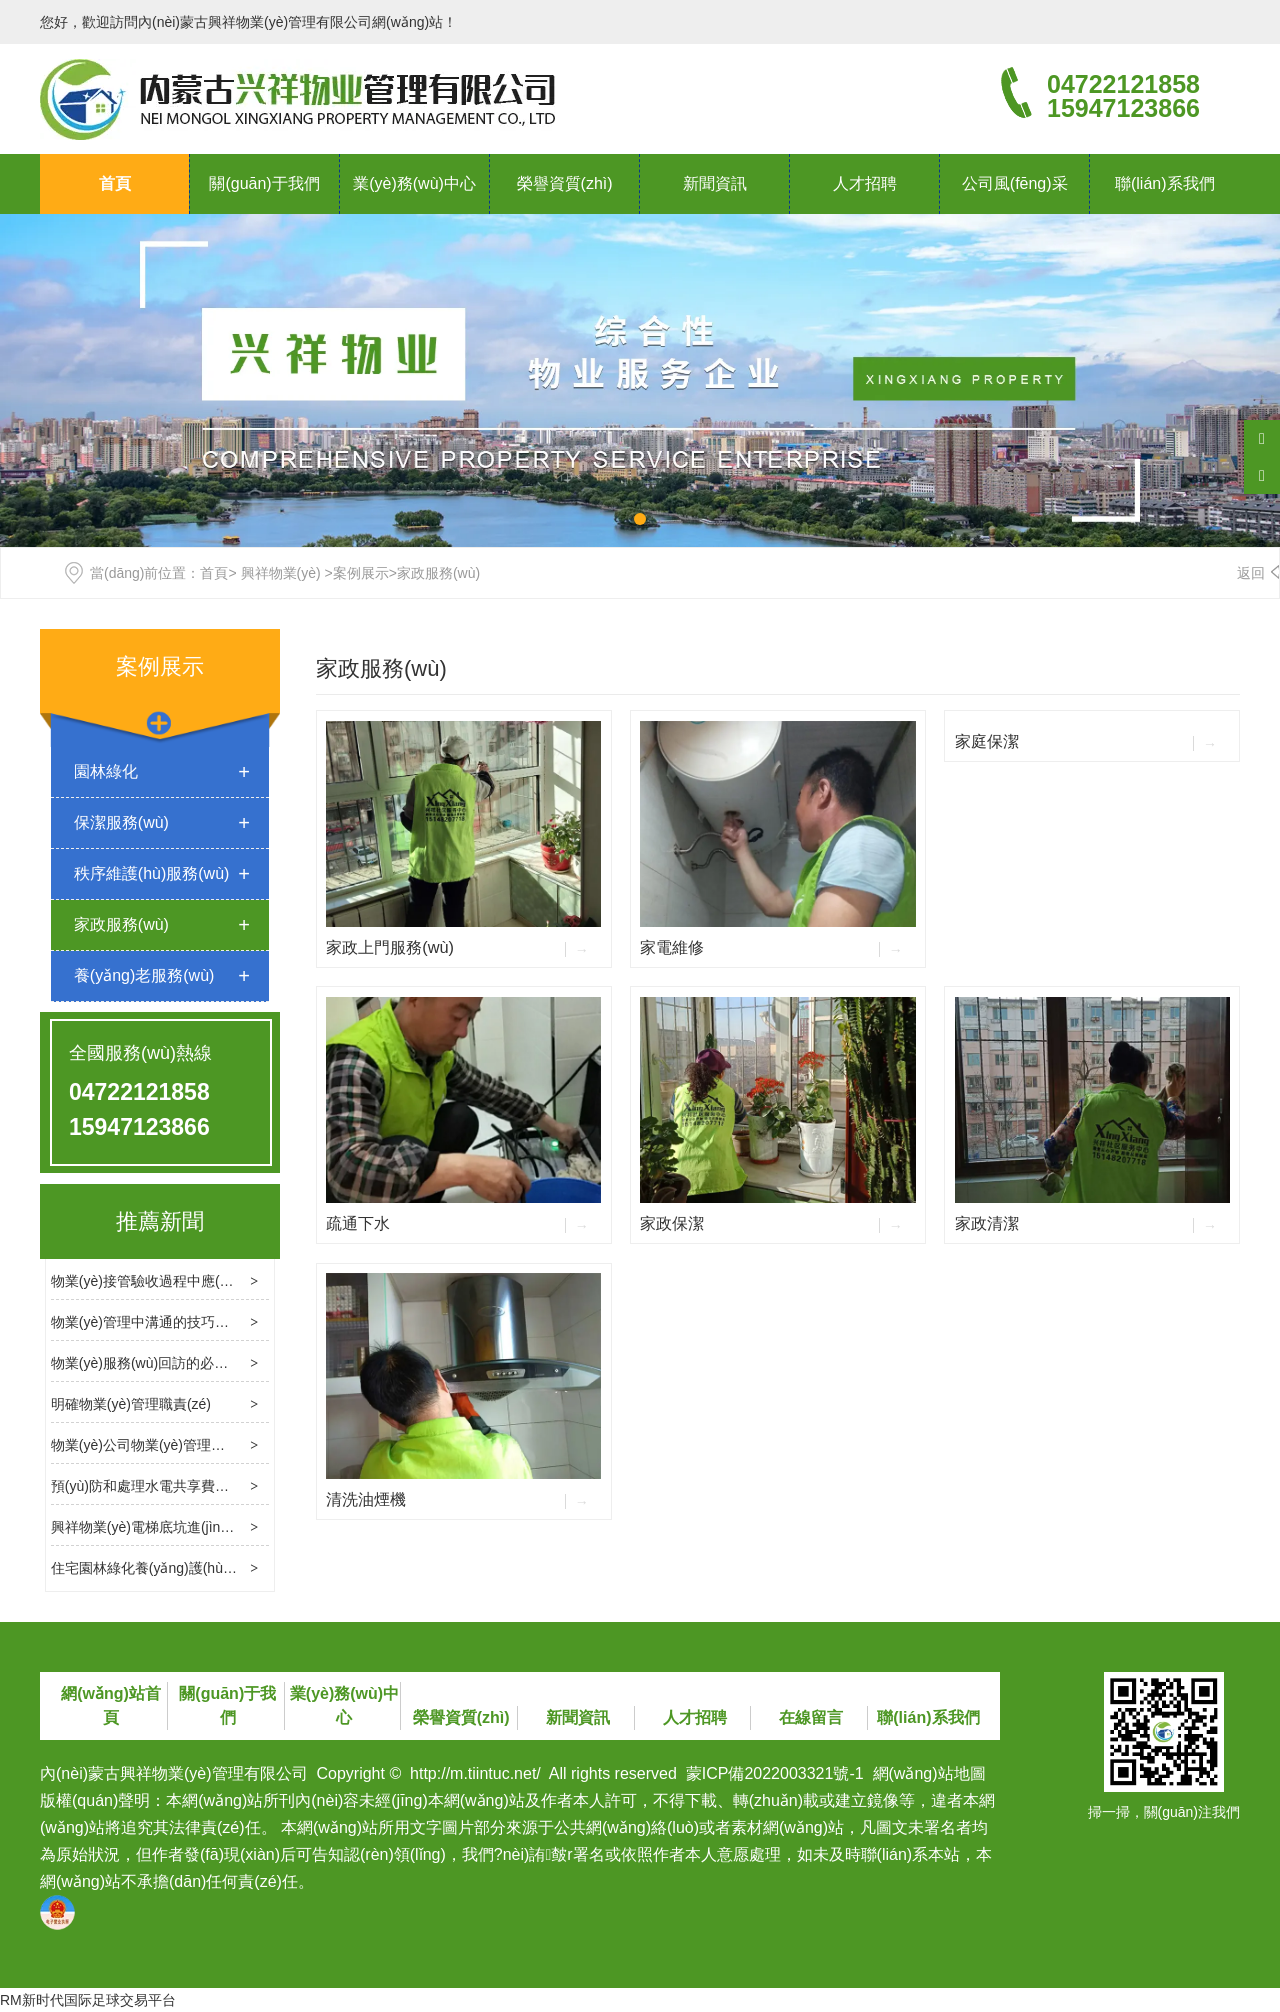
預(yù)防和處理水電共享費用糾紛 (154, 1486)
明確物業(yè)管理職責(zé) (131, 1404)
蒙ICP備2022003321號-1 (775, 1773)
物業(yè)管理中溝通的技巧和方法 (154, 1322)
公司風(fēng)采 (1015, 183)
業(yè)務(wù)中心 (414, 183)
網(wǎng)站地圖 (929, 1773)
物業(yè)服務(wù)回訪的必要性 (146, 1363)
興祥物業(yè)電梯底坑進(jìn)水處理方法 (173, 1527)
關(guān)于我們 (264, 183)
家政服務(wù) (121, 924)
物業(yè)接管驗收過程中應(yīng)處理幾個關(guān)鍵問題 (227, 1281)
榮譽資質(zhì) (565, 183)
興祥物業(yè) (281, 573)
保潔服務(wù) (121, 822)
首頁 (115, 183)
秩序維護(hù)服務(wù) (152, 873)
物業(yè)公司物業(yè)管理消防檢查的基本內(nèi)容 (208, 1445)
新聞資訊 (715, 183)
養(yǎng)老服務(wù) (144, 975)
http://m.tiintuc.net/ (475, 1773)
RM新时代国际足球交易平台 (88, 2000)
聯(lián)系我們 (1165, 183)
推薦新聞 (160, 1221)
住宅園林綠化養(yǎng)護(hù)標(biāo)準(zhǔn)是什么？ (219, 1568)
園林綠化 (106, 771)
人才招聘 (865, 183)
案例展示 (361, 573)
